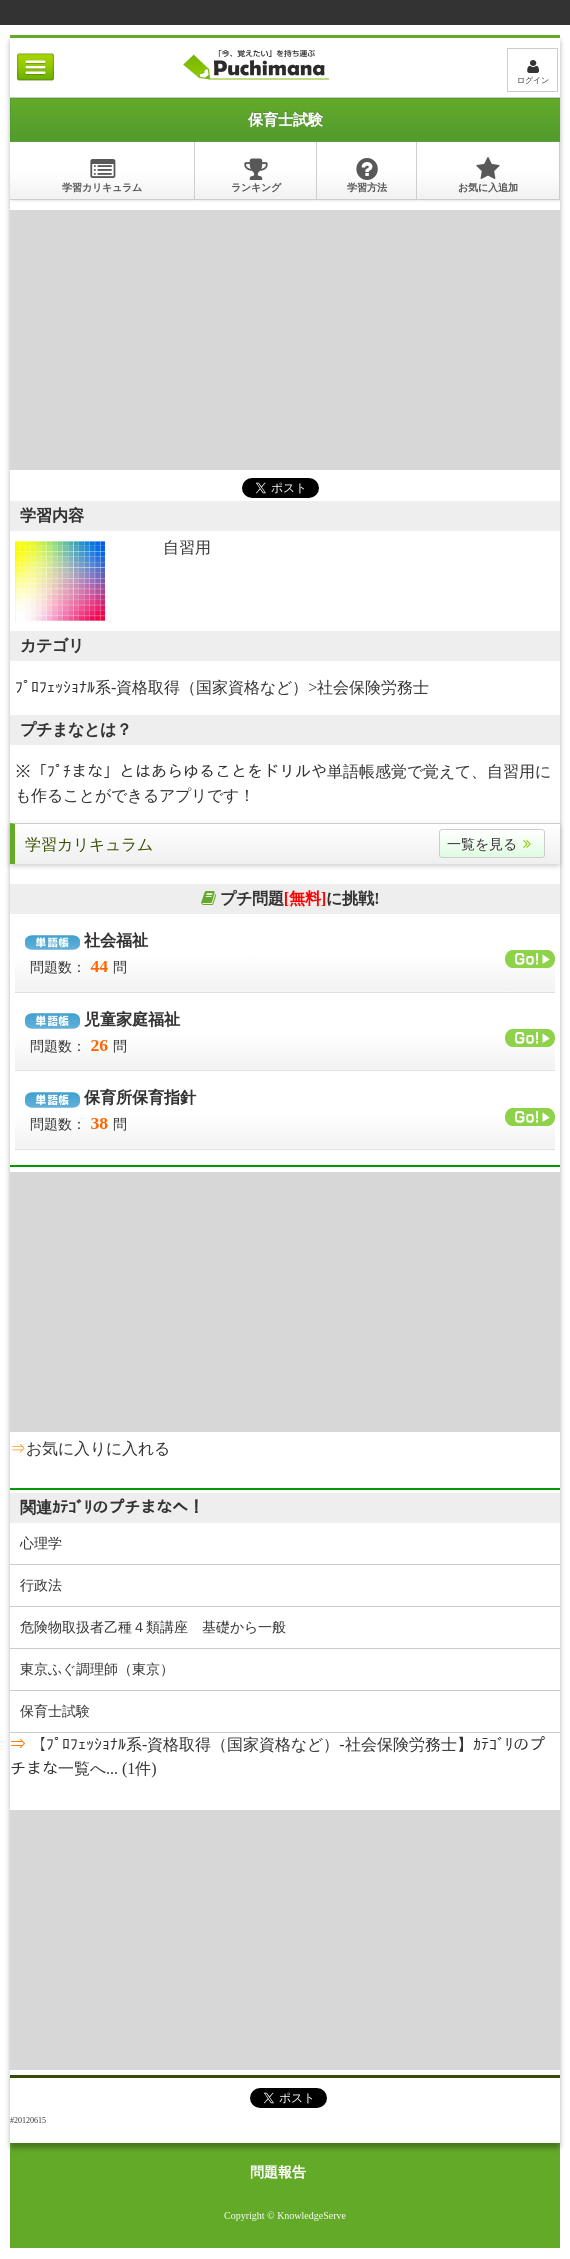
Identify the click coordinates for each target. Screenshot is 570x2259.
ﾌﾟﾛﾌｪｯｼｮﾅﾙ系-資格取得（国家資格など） (161, 687)
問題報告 (278, 2172)
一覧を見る (492, 844)
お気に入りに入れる (98, 1448)
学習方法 (367, 174)
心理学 (41, 1543)
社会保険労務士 (373, 687)
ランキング (256, 174)
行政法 (41, 1585)
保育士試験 (55, 1711)
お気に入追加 (488, 174)
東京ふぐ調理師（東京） (97, 1669)
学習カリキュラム (102, 174)
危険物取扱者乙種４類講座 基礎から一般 (153, 1627)
